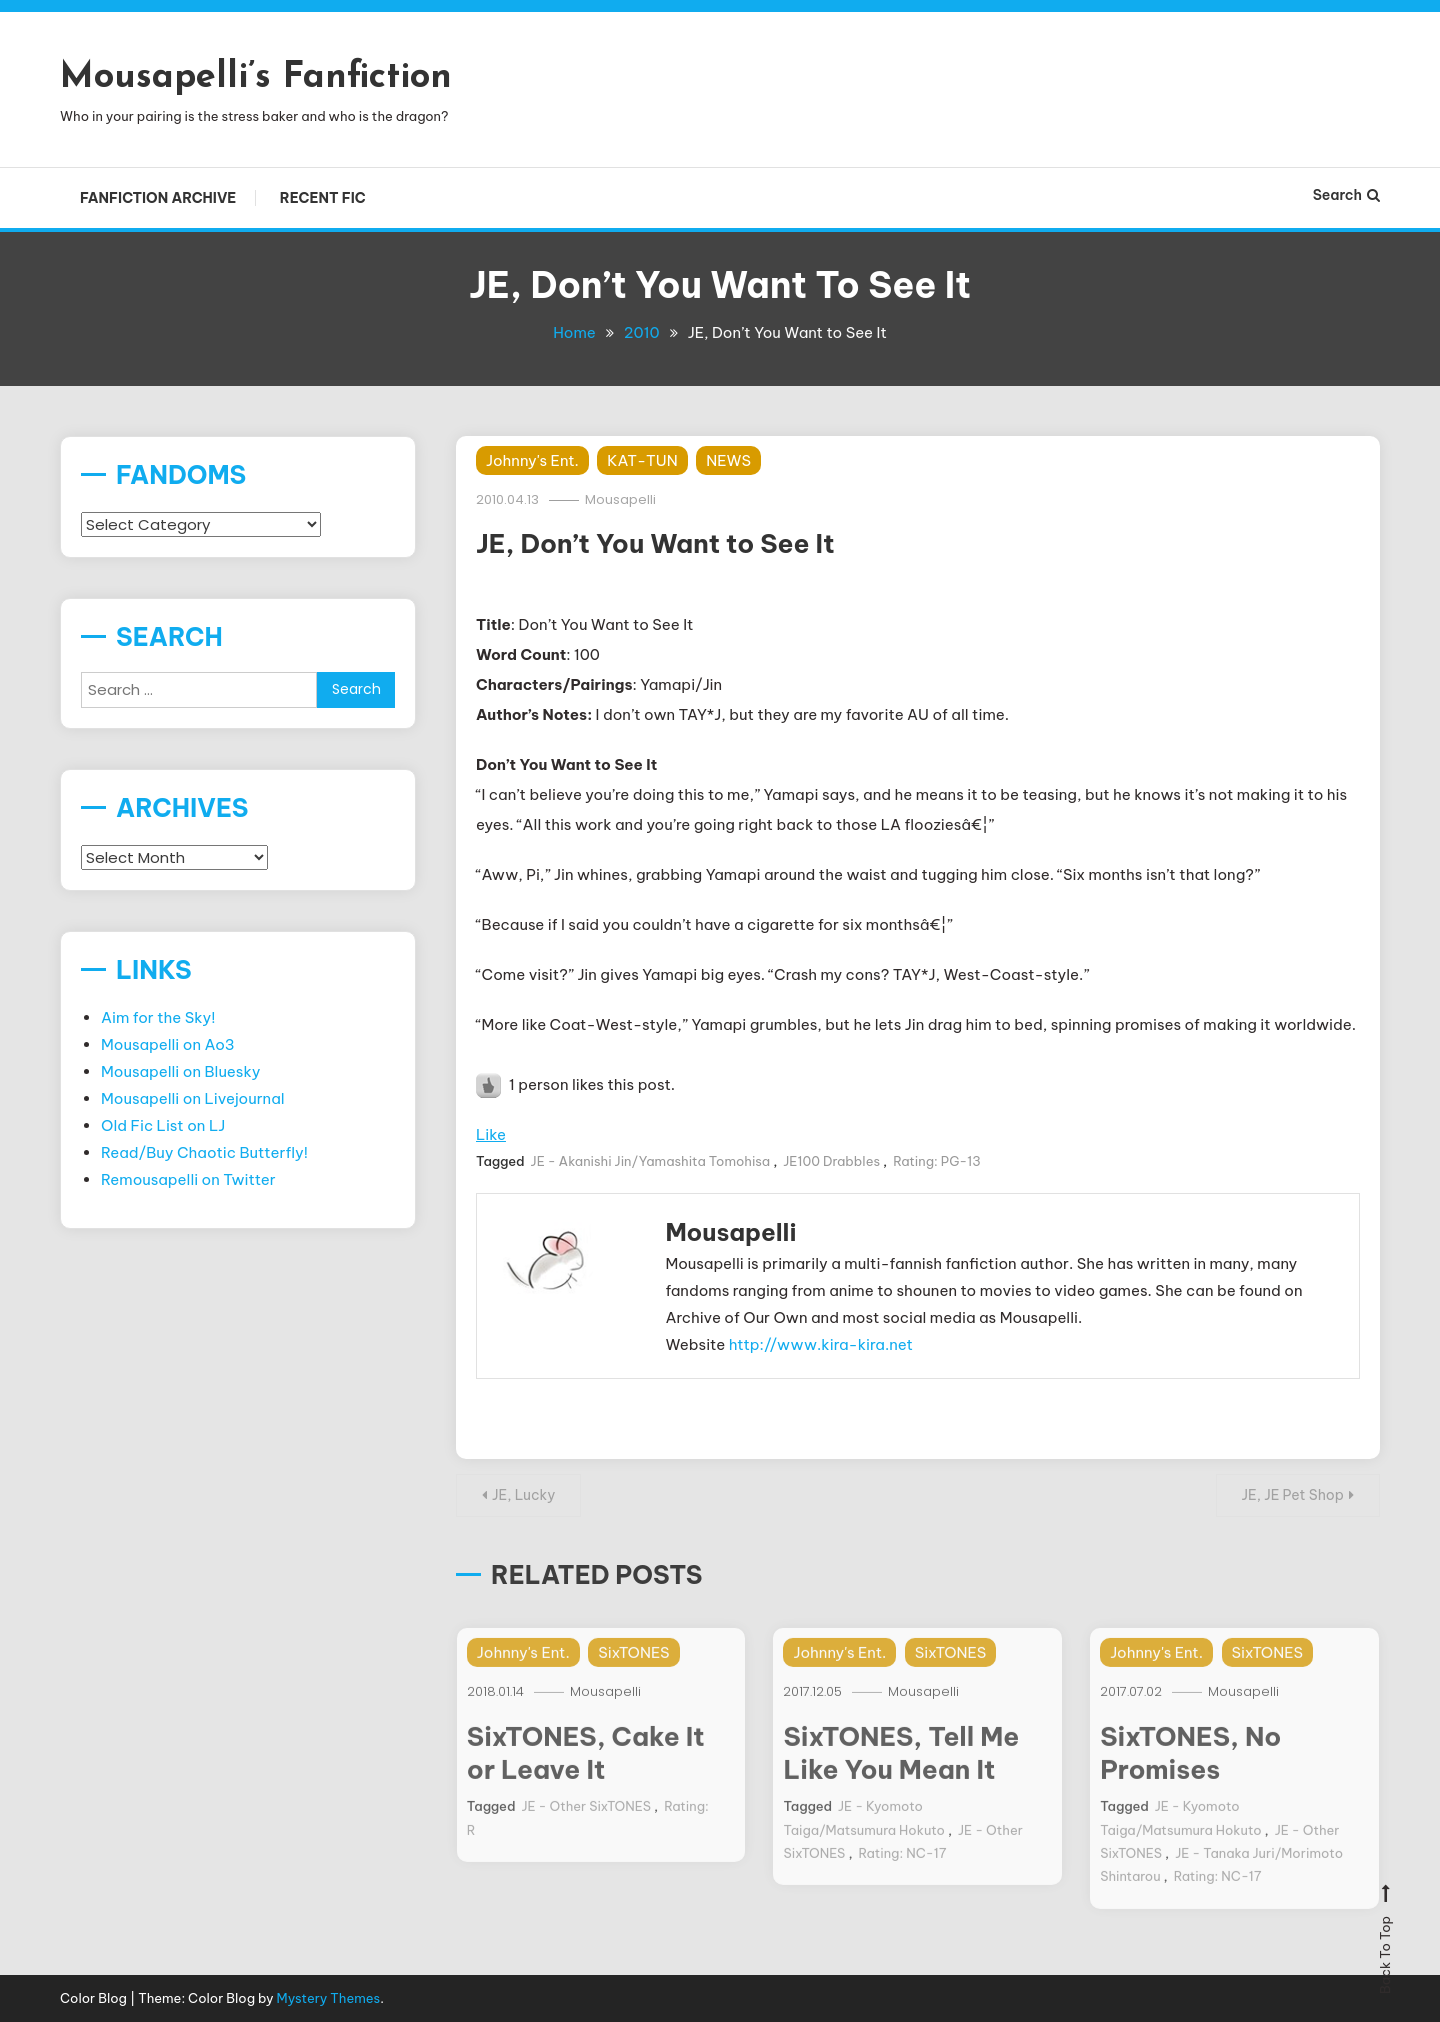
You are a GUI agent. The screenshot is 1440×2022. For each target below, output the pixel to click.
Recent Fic (323, 198)
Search (1346, 195)
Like (491, 1134)
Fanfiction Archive (158, 198)
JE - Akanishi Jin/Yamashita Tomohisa (651, 1161)
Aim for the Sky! (158, 1017)
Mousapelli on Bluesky (181, 1071)
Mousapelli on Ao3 (168, 1044)
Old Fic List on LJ (163, 1125)
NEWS (728, 460)
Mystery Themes (329, 1998)
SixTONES (633, 1672)
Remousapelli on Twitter (188, 1179)
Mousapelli (620, 499)
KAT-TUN (642, 460)
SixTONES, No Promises (1190, 1773)
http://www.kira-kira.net (821, 1344)
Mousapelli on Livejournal (193, 1098)
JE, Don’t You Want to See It (655, 543)
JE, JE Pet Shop (1293, 1495)
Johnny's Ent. (532, 460)
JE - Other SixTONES (586, 1826)
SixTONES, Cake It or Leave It (586, 1773)
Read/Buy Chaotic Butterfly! (204, 1152)
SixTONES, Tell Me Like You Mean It (901, 1773)
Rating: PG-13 (937, 1161)
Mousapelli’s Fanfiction (256, 78)
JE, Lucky (523, 1495)
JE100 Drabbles (831, 1161)
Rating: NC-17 (903, 1873)
